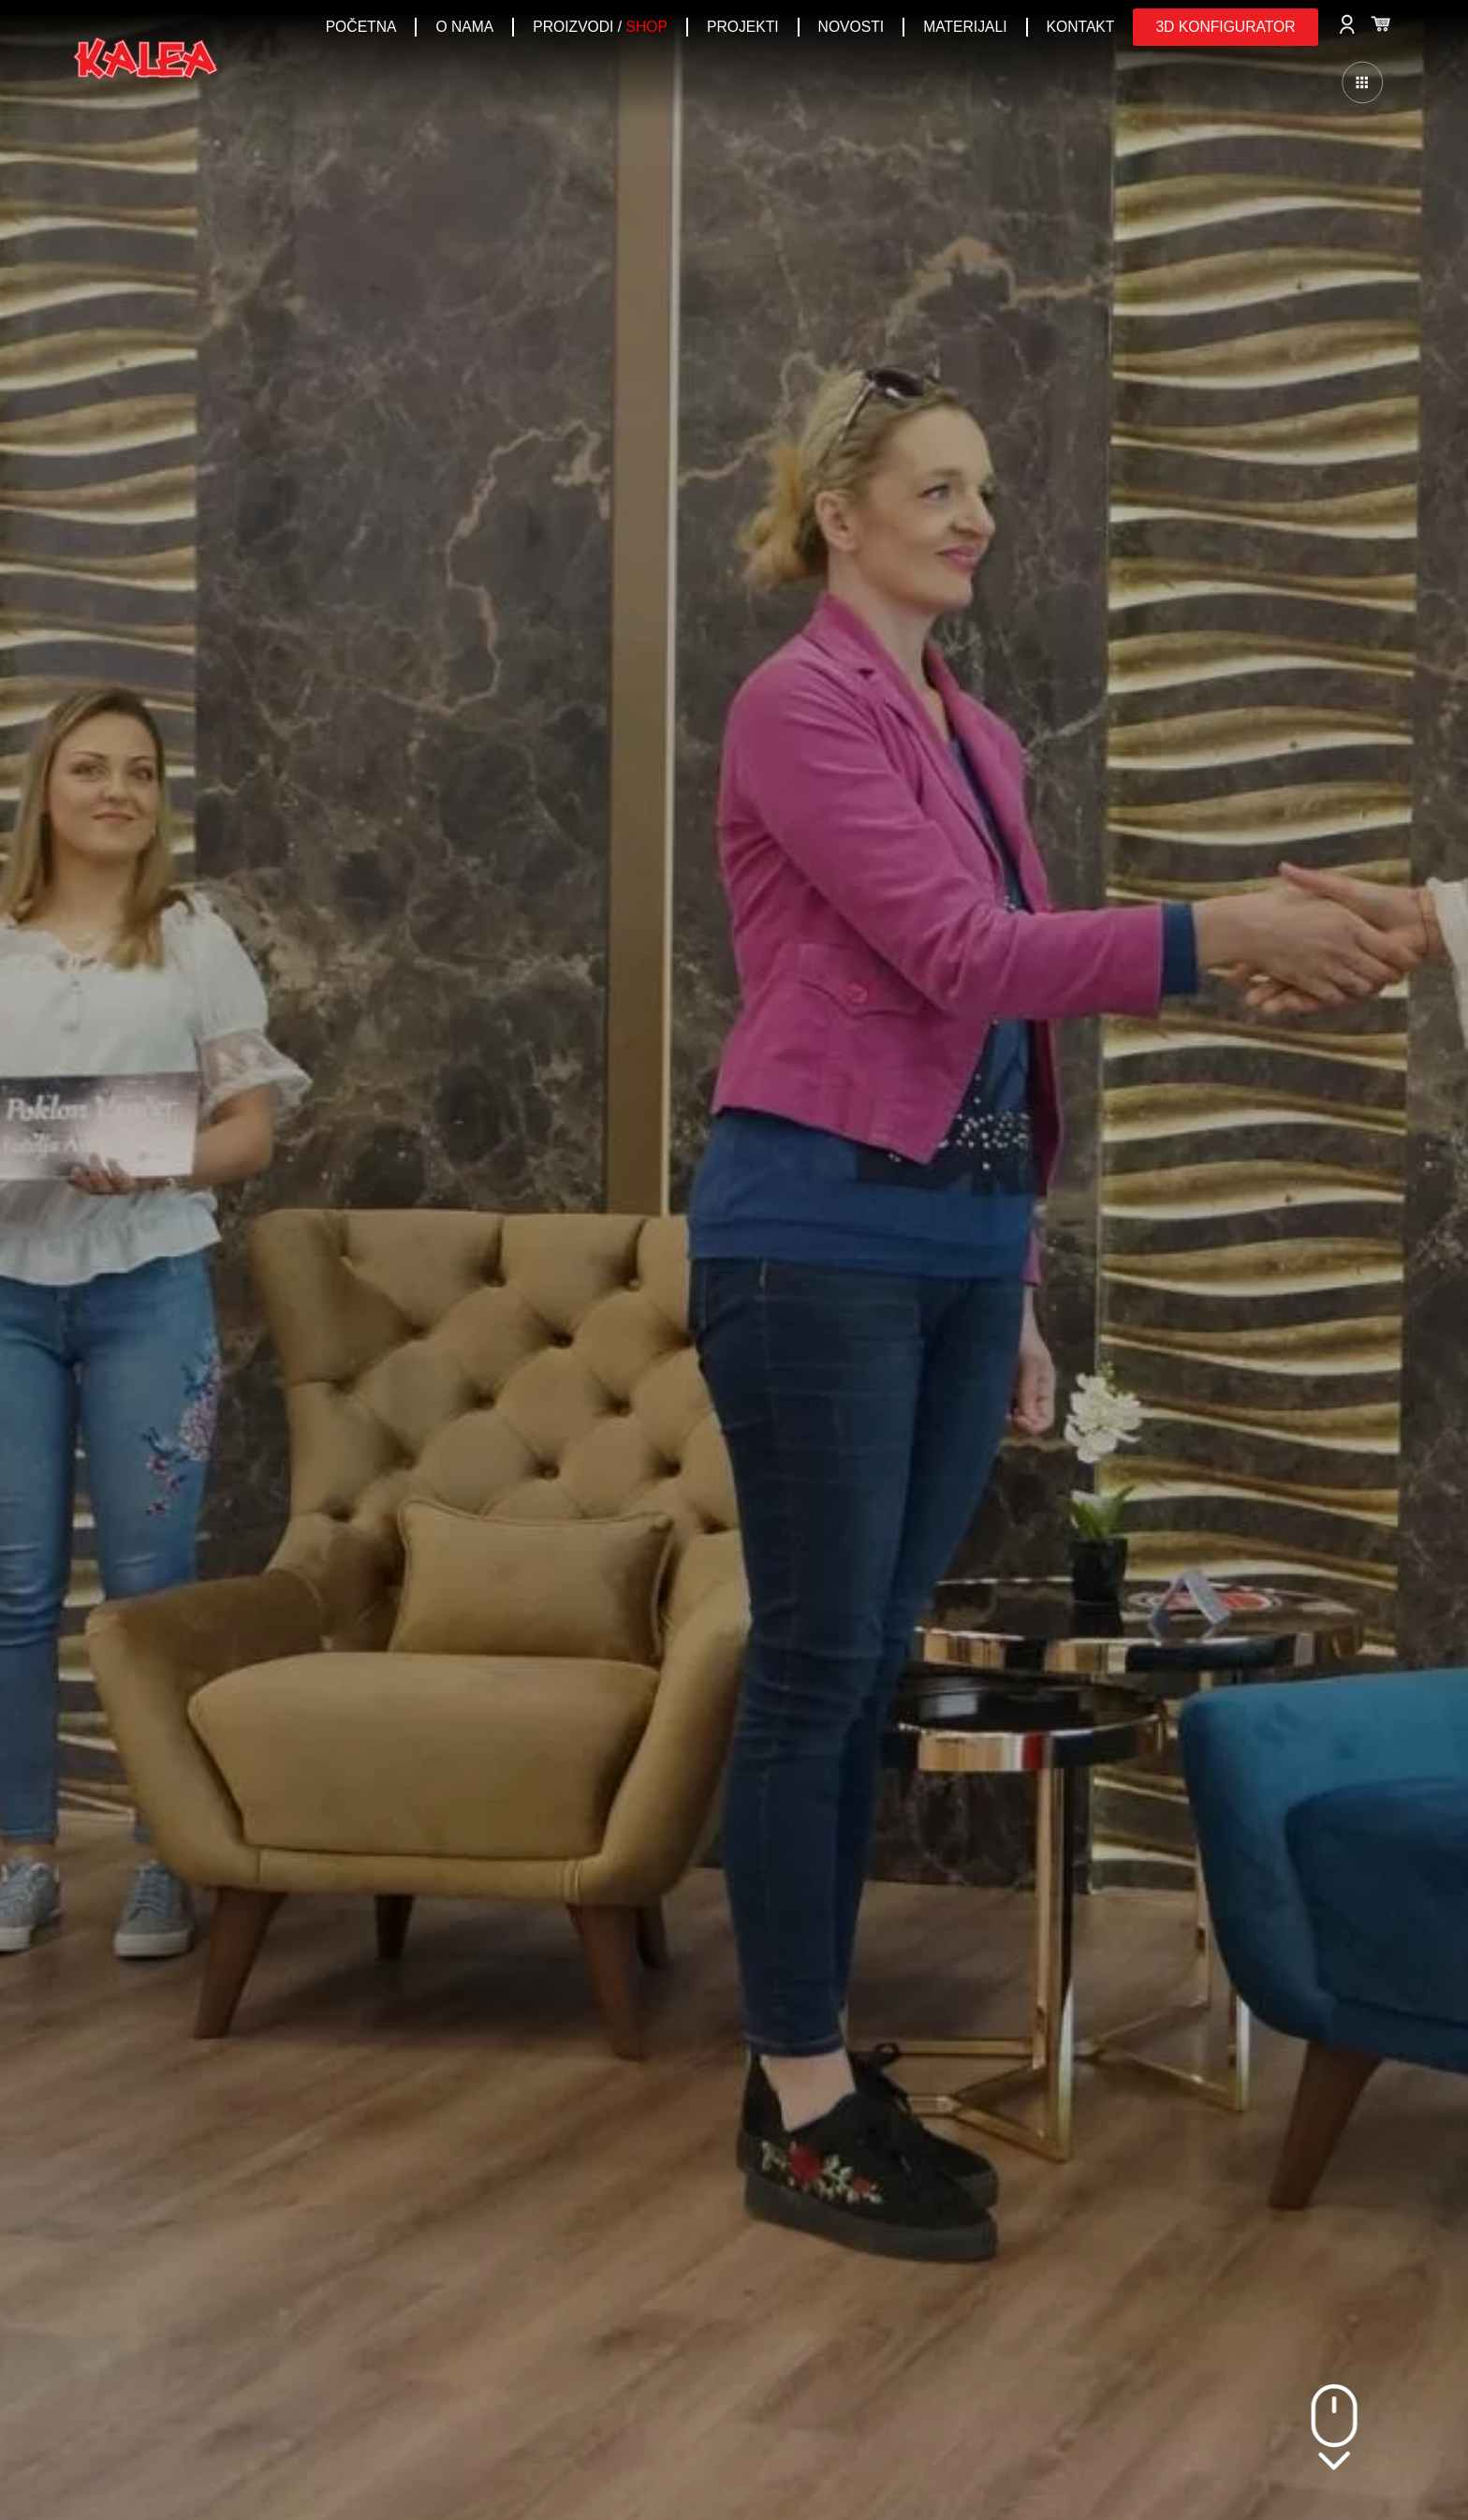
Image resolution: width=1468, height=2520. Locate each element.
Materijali (964, 27)
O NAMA (464, 27)
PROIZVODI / (600, 27)
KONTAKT (1081, 27)
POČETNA (361, 27)
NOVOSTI (851, 27)
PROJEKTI (743, 27)
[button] (1225, 27)
